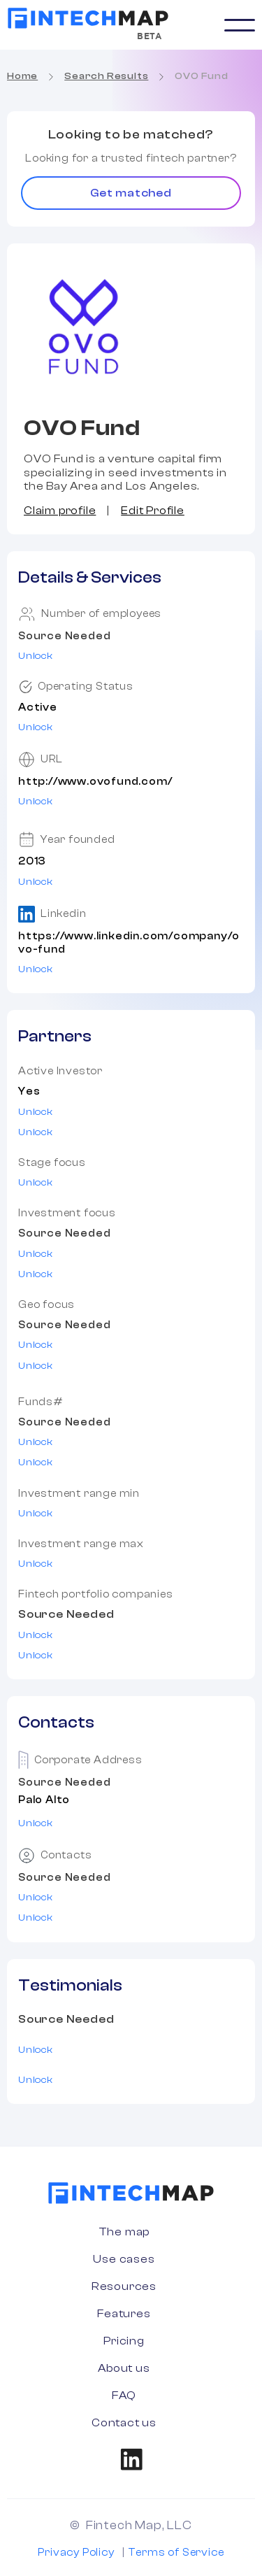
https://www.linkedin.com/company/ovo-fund (129, 942)
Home (22, 76)
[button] (239, 25)
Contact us (124, 2423)
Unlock (35, 656)
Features (123, 2313)
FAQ (124, 2395)
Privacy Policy (76, 2553)
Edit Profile (152, 510)
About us (124, 2368)
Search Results (106, 76)
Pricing (124, 2341)
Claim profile (60, 510)
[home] (88, 18)
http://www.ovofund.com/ (95, 782)
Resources (124, 2286)
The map (124, 2232)
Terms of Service (176, 2553)
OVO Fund (201, 76)
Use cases (123, 2259)
